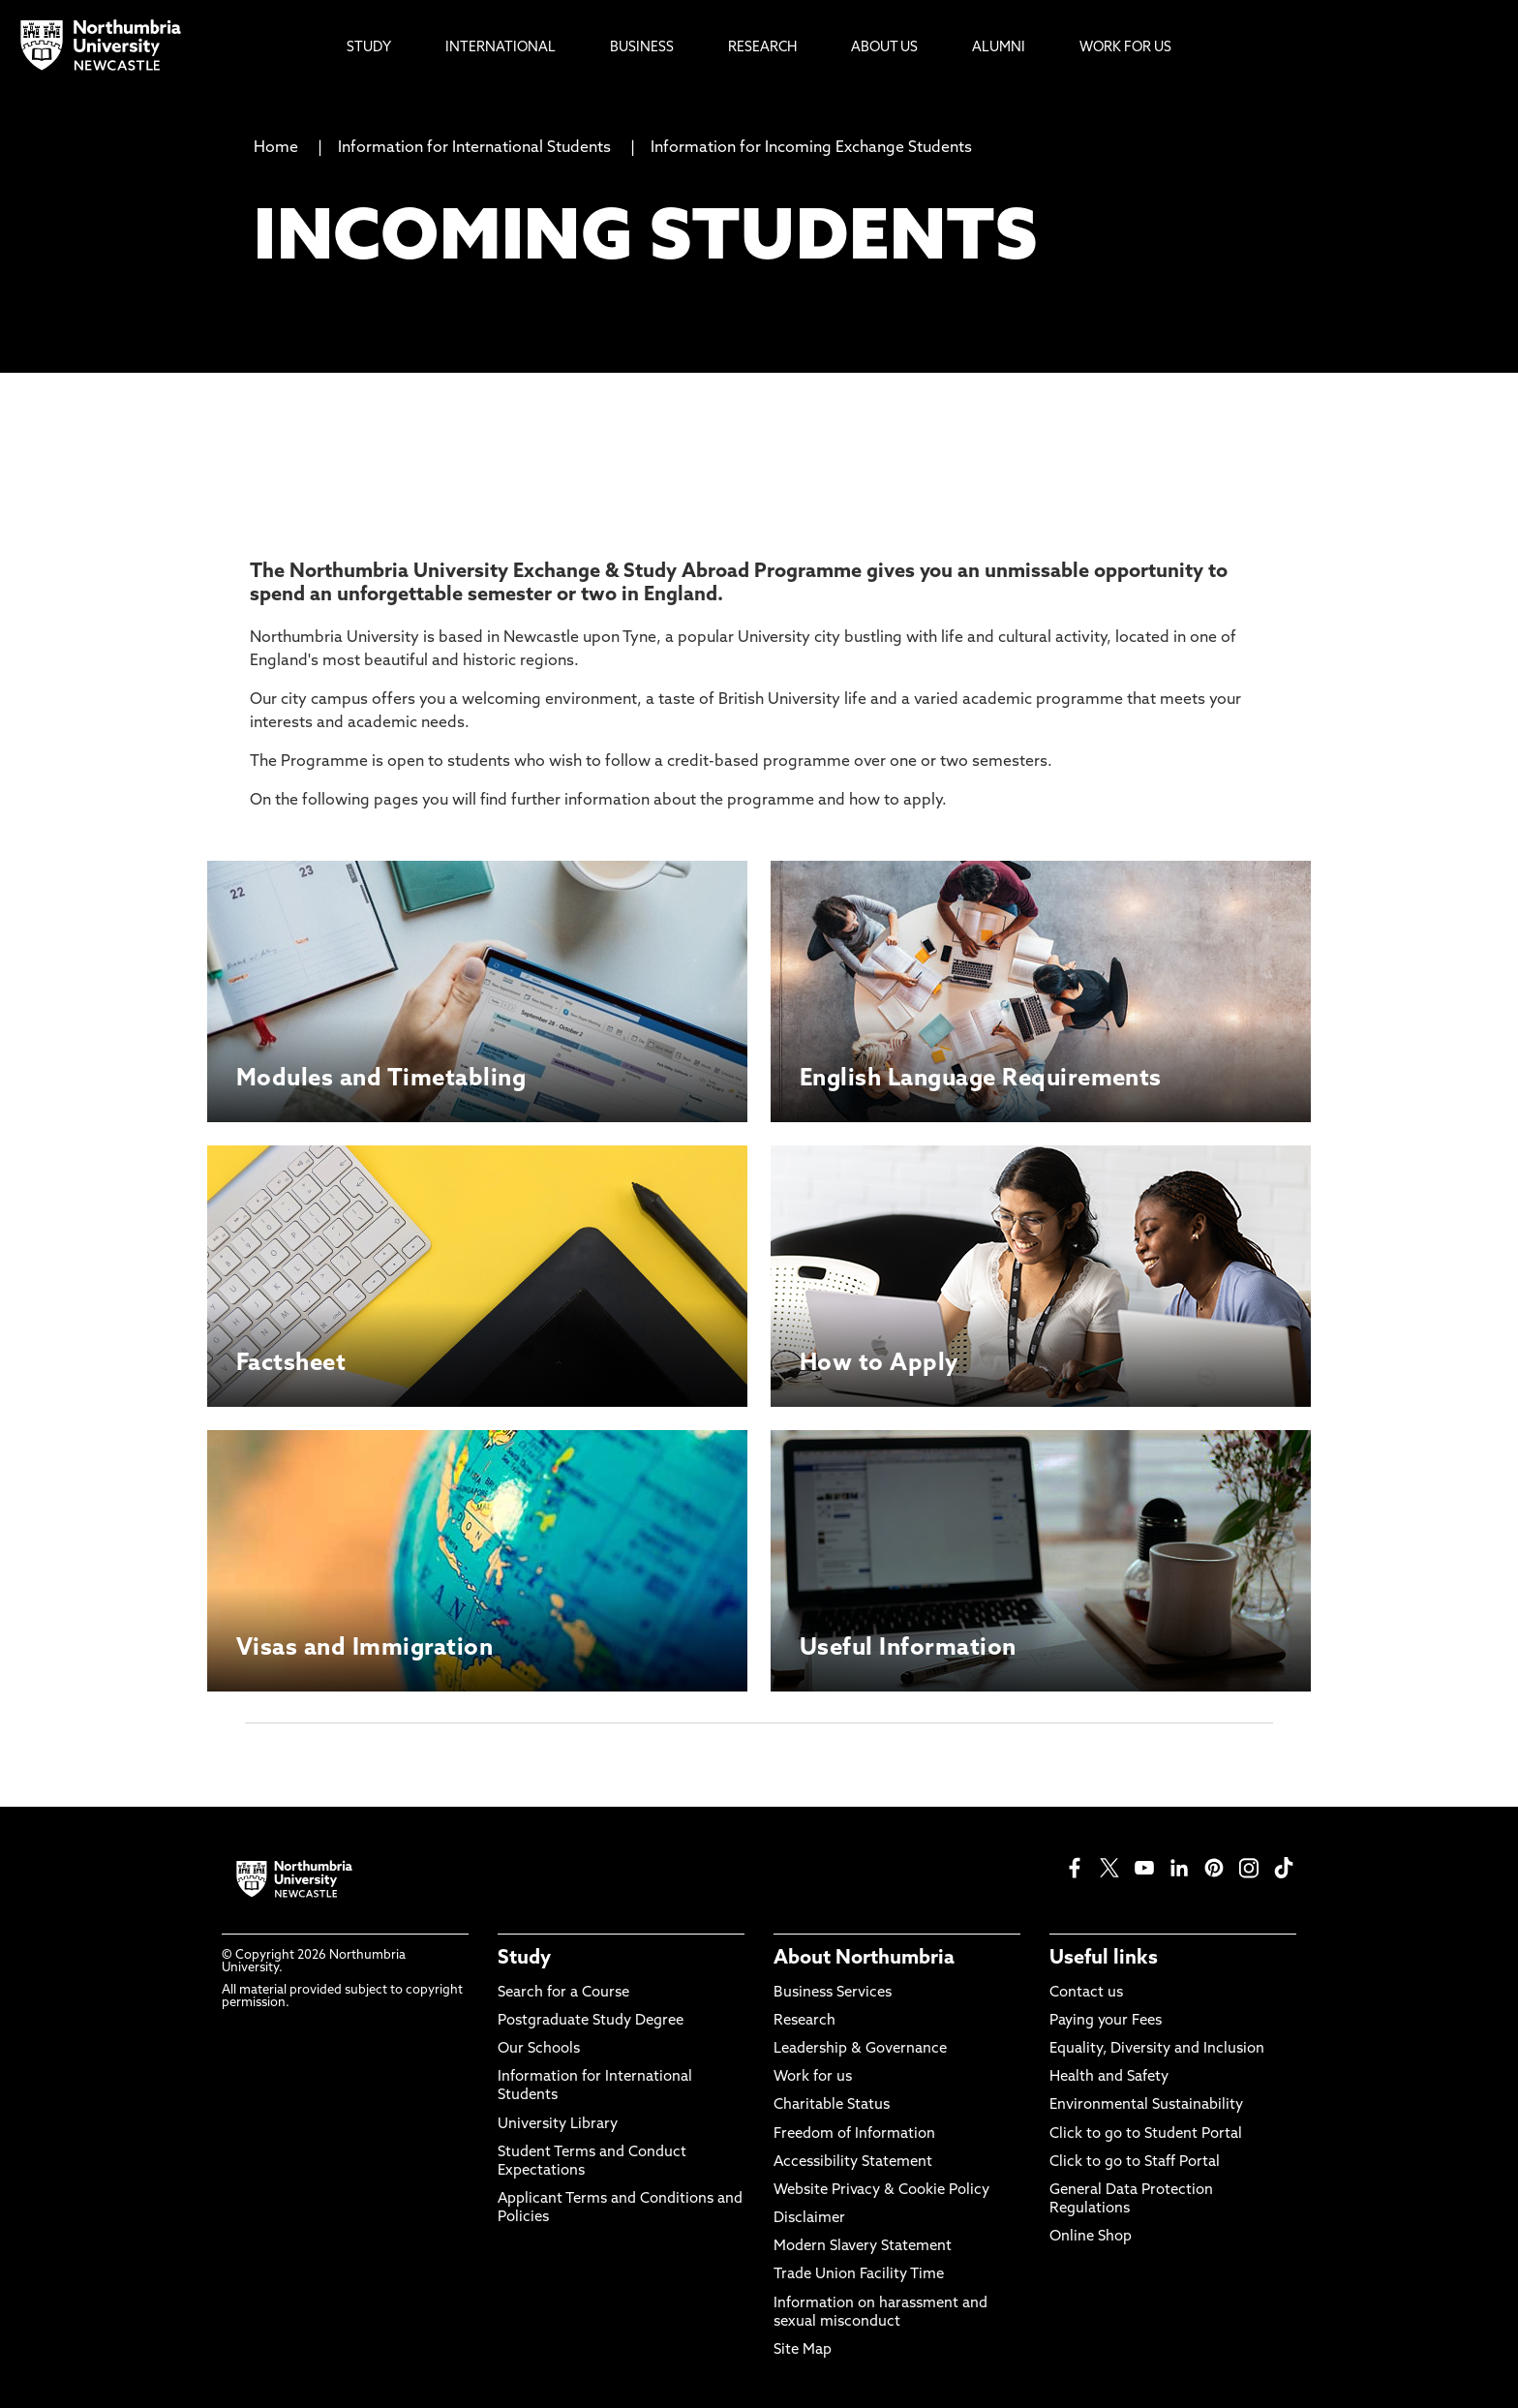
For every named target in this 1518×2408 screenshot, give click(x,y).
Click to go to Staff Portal (1134, 2162)
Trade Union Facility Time (859, 2275)
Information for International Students (474, 148)
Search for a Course (563, 1993)
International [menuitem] (500, 48)
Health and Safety (1109, 2077)
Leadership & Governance (860, 2049)
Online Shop (1090, 2237)
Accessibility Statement (853, 2162)
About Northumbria (864, 1958)
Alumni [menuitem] (998, 48)
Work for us (813, 2077)
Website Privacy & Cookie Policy (881, 2190)
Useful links (1103, 1958)
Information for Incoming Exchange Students (811, 148)
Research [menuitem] (762, 48)
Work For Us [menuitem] (1125, 48)
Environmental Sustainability (1146, 2105)
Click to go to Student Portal (1145, 2134)
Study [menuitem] (369, 48)
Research (804, 2021)
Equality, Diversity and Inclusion (1156, 2049)
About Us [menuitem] (884, 48)
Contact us (1086, 1993)
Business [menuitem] (642, 48)
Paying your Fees (1105, 2021)
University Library (558, 2125)
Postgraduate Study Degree (590, 2021)
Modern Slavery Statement (863, 2247)
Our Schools (539, 2049)
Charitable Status (832, 2105)
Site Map (803, 2350)
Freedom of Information (854, 2134)
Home (276, 148)
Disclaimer (809, 2218)
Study (524, 1958)
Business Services (833, 1993)
